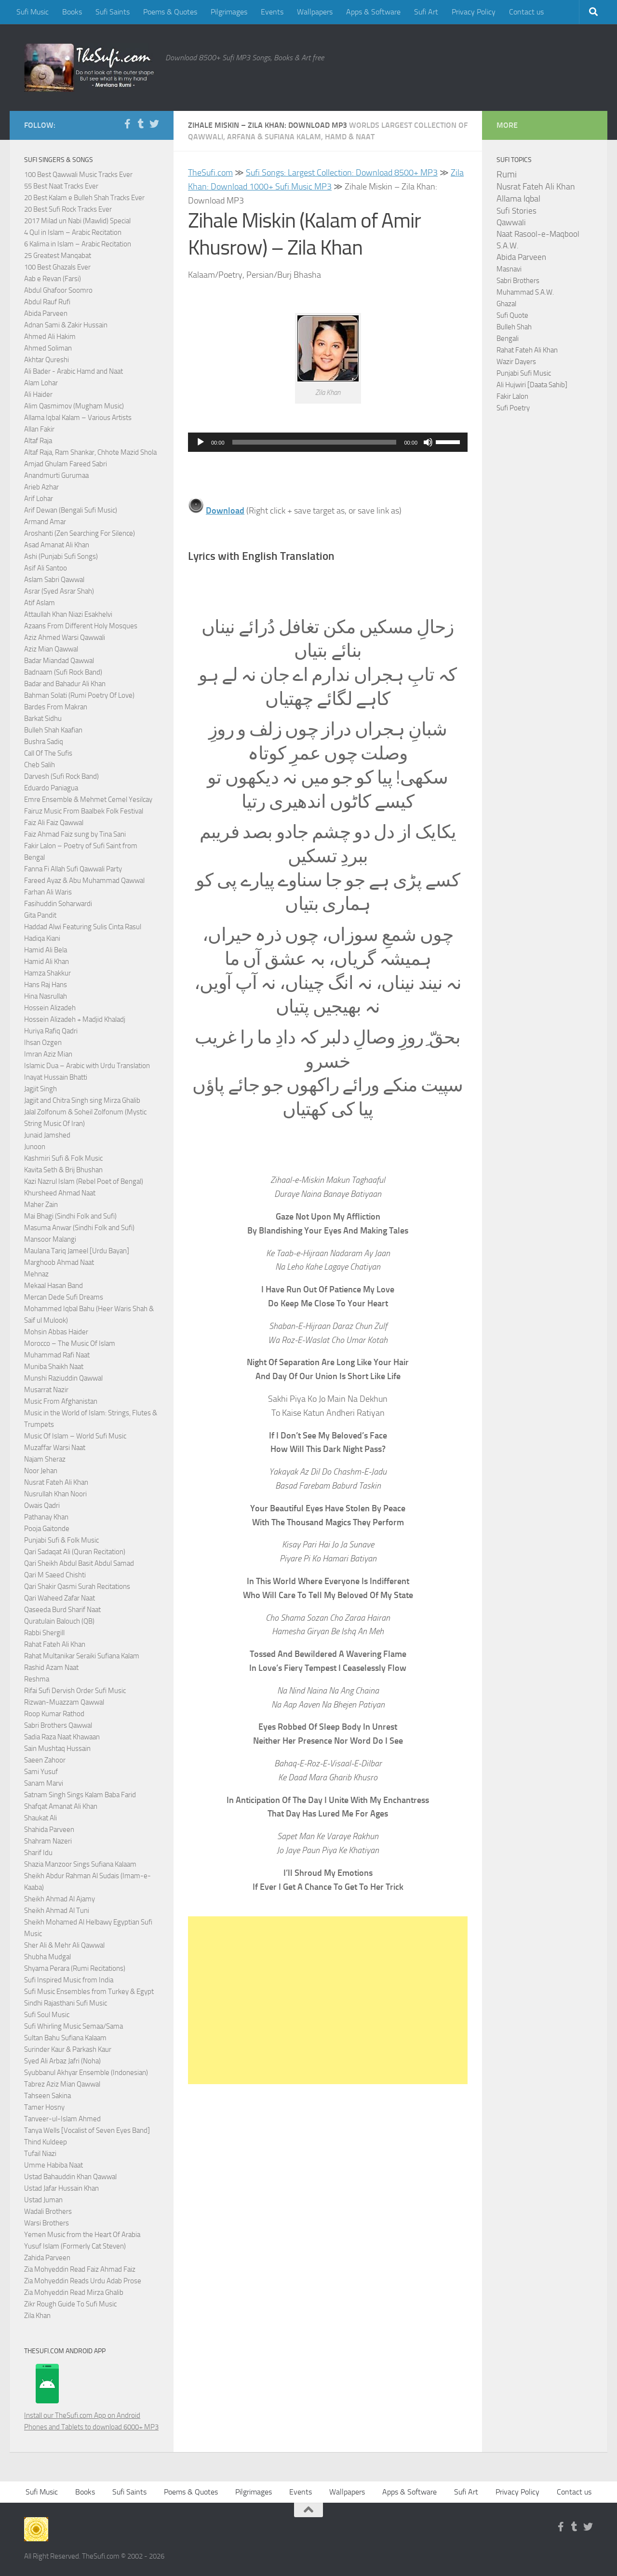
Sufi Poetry (513, 408)
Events (272, 11)
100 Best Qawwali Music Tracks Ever (78, 174)
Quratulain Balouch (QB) (59, 1621)
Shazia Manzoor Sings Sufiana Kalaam (80, 1864)
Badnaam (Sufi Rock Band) (63, 672)
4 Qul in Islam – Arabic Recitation (72, 232)
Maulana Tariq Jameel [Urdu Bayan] (76, 1251)
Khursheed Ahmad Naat (59, 1193)
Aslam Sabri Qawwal (54, 579)
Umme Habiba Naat (53, 2165)
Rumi (506, 174)
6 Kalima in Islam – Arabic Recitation (77, 244)
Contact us (526, 11)
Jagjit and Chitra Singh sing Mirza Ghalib (82, 1100)
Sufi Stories (516, 211)
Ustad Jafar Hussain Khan (61, 2188)
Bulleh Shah (514, 327)
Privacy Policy (474, 11)
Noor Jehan (40, 1470)
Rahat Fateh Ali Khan (54, 1644)
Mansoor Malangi (50, 1239)
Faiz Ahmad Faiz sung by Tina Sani (75, 834)
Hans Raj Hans (45, 984)
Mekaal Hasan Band (53, 1285)
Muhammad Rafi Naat (57, 1355)
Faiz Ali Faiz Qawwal (53, 822)
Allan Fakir (39, 429)
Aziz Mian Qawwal (51, 649)
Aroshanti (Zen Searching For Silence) (79, 533)
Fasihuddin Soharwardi (58, 903)
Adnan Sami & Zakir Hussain (65, 325)
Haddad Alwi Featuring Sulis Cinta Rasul (82, 926)
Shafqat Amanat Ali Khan (60, 1806)
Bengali (507, 338)
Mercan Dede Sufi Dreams (63, 1297)
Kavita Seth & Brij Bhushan (63, 1170)
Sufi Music (32, 11)
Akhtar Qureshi (46, 359)
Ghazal (506, 303)
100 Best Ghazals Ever (57, 267)
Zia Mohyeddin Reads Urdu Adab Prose (82, 2281)
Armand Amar (45, 521)
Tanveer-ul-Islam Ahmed (62, 2119)
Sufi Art (426, 11)
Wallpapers (315, 11)
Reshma (36, 1679)
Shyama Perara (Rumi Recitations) (74, 1968)
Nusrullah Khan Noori (55, 1494)
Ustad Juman (43, 2200)
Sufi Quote (512, 315)
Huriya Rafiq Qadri (51, 1031)
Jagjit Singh (40, 1089)
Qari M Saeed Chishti (55, 1575)
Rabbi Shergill (44, 1632)
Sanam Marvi (43, 1783)
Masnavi (509, 269)
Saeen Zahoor (45, 1760)
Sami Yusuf (41, 1771)
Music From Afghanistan (60, 1401)
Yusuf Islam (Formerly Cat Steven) (75, 2246)
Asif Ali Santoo (45, 568)
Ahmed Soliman (48, 348)
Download (225, 510)
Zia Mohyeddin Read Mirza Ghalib (73, 2292)
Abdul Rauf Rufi (47, 302)
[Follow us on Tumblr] (141, 124)
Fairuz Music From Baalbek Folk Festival (83, 811)
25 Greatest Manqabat (57, 255)
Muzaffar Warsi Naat (54, 1447)
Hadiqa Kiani (42, 938)
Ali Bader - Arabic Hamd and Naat (73, 371)
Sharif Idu (38, 1852)
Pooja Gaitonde (46, 1528)
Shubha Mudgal (47, 1956)
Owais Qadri (42, 1505)
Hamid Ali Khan (46, 961)
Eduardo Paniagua (51, 788)
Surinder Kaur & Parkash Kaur (67, 2049)
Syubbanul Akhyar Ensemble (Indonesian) (86, 2072)
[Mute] (428, 442)
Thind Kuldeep (45, 2142)
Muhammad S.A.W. (525, 292)
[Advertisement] (328, 2000)
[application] (328, 442)
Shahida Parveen (49, 1829)
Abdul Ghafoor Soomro (58, 290)
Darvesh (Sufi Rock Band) (61, 776)
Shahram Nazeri (48, 1841)
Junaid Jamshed (47, 1135)
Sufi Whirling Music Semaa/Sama (73, 2026)
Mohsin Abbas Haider (56, 1332)
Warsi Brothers (46, 2223)
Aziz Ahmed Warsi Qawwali (64, 637)
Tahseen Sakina (47, 2095)
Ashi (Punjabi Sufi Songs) (61, 556)
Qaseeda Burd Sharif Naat (62, 1609)
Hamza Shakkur (47, 973)
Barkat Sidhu (43, 718)
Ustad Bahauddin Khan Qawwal (70, 2176)
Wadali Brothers (48, 2211)
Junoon (34, 1146)
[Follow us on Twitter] (154, 124)
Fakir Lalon (512, 396)
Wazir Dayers (516, 361)
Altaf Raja (38, 440)
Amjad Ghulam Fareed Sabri (65, 464)
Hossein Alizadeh (50, 1007)
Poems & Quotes (170, 11)
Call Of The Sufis (48, 753)
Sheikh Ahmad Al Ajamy (59, 1899)
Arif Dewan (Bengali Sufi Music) (70, 510)
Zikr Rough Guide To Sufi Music (70, 2304)
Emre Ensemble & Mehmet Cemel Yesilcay (88, 799)
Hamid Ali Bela (45, 950)
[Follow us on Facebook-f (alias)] (127, 124)
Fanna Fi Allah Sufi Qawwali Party (73, 869)
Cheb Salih (39, 764)
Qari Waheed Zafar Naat (59, 1598)
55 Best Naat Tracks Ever (61, 186)
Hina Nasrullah (45, 996)
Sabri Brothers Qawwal (58, 1725)
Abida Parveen (45, 313)
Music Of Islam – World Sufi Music (75, 1436)
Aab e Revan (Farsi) (52, 278)
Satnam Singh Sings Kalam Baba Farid (80, 1794)
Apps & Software (373, 11)
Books (72, 11)
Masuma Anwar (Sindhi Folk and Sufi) (79, 1227)
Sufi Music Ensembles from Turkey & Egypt (89, 1991)
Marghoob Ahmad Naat (59, 1262)
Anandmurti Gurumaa (56, 475)
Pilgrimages (229, 11)
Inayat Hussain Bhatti (55, 1077)
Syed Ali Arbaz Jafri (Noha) (62, 2061)
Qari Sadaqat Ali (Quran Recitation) (74, 1551)
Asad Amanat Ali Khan (56, 545)
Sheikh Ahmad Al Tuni (56, 1910)
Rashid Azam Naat (51, 1667)
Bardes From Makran (55, 707)
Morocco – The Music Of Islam (69, 1343)
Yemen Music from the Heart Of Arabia (82, 2234)
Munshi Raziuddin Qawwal (63, 1378)
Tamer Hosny (44, 2107)
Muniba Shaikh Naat (53, 1366)
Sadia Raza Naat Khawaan (62, 1737)
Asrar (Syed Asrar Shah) (59, 591)
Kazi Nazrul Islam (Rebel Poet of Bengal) (83, 1181)
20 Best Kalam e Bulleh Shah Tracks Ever (84, 197)
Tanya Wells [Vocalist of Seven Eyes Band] (87, 2130)
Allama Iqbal (518, 198)
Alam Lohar (41, 383)
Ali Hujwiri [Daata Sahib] (531, 384)
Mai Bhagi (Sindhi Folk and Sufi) (70, 1216)
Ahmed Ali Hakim (50, 336)
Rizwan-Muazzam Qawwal (65, 1702)
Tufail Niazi (40, 2153)
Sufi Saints (112, 11)
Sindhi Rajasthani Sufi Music (65, 2003)
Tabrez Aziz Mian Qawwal (62, 2084)
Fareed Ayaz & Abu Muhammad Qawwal (84, 880)
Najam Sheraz (45, 1459)
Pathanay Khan (46, 1517)
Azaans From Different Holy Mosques (80, 626)
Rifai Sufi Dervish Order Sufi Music (75, 1690)
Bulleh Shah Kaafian (53, 730)
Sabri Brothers (517, 280)
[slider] (314, 442)
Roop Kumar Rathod (54, 1713)
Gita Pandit (40, 915)
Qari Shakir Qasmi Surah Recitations (77, 1586)
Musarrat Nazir (46, 1389)
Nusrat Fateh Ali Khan (56, 1482)
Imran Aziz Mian (48, 1054)
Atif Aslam (39, 602)
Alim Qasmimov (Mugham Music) (74, 406)
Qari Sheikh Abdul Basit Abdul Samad (79, 1563)
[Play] (200, 442)
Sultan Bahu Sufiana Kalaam (65, 2038)
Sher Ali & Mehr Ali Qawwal (64, 1945)
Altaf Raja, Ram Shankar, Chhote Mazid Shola (90, 452)
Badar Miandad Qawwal (59, 660)
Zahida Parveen (47, 2257)
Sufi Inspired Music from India (68, 1980)
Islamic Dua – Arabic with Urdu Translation (87, 1065)
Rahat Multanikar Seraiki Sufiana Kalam (81, 1656)
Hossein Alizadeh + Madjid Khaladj (74, 1019)
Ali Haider (38, 394)
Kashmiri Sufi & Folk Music (63, 1158)
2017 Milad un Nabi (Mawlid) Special (77, 221)
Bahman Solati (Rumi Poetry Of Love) (79, 695)
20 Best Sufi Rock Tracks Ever (68, 209)
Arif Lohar (38, 498)
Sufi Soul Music (46, 2014)
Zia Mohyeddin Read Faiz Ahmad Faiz (79, 2269)
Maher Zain (41, 1204)
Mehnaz (36, 1274)
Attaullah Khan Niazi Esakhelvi (68, 614)
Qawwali (511, 222)
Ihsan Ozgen (43, 1042)
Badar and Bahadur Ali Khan (65, 683)
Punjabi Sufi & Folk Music (61, 1540)
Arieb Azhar (41, 487)
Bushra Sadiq (43, 741)
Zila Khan (37, 2315)
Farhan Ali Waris (48, 892)
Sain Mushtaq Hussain (57, 1748)
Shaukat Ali (40, 1818)
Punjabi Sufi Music (523, 373)
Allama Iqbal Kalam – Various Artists (78, 417)
